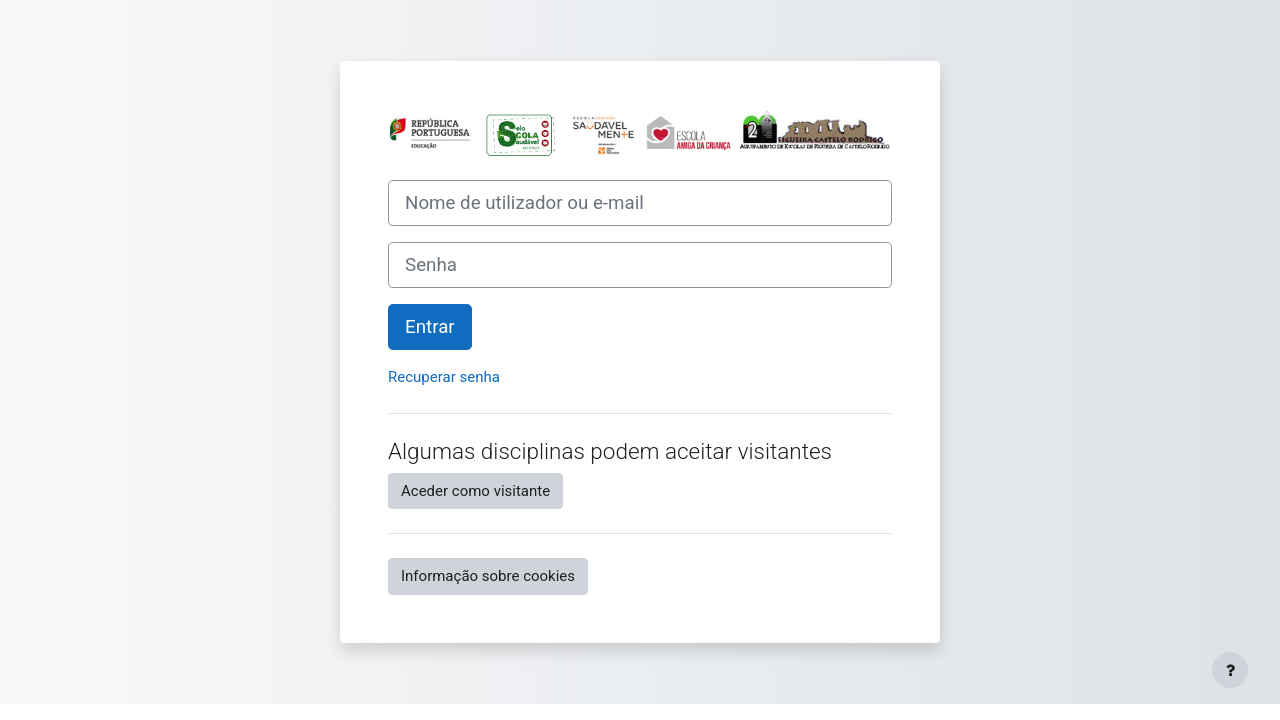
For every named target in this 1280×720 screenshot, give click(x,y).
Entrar (430, 327)
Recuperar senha (444, 377)
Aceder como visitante (475, 491)
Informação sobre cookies (488, 576)
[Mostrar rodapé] (1230, 670)
